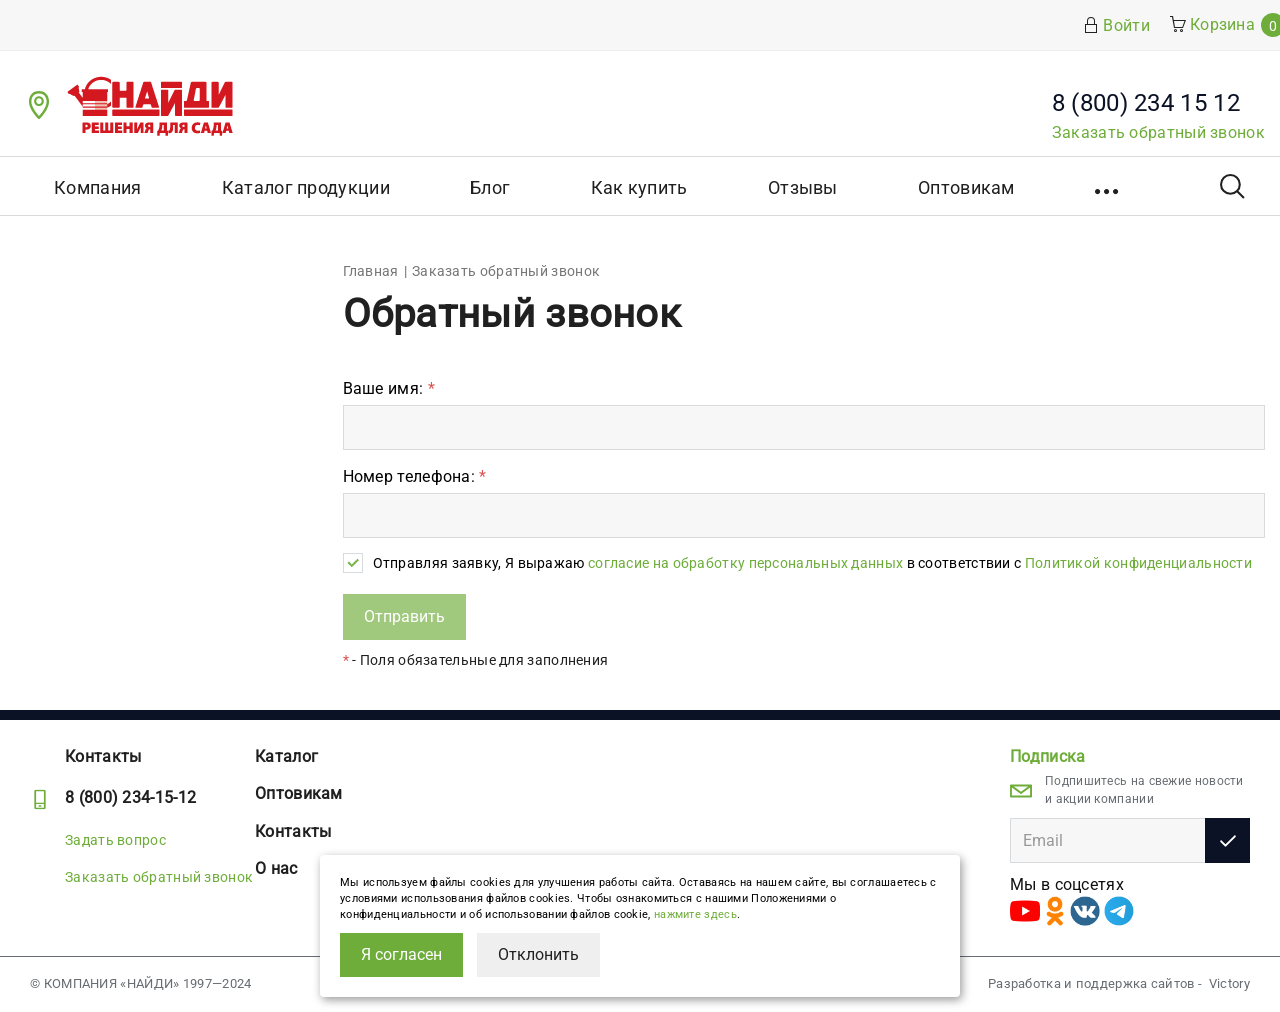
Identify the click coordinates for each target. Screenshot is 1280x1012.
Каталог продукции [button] (306, 187)
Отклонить (538, 954)
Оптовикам (966, 187)
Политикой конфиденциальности (1138, 563)
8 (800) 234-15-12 (130, 797)
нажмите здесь (695, 914)
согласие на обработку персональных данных (745, 563)
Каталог (286, 756)
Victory (1229, 983)
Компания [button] (97, 187)
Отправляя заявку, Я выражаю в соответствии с (813, 563)
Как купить (639, 187)
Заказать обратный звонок (1158, 132)
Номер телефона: (415, 476)
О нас (276, 868)
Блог (490, 187)
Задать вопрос (115, 840)
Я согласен (401, 954)
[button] (1108, 186)
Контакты (103, 756)
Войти (1116, 25)
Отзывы (803, 187)
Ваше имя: (389, 388)
